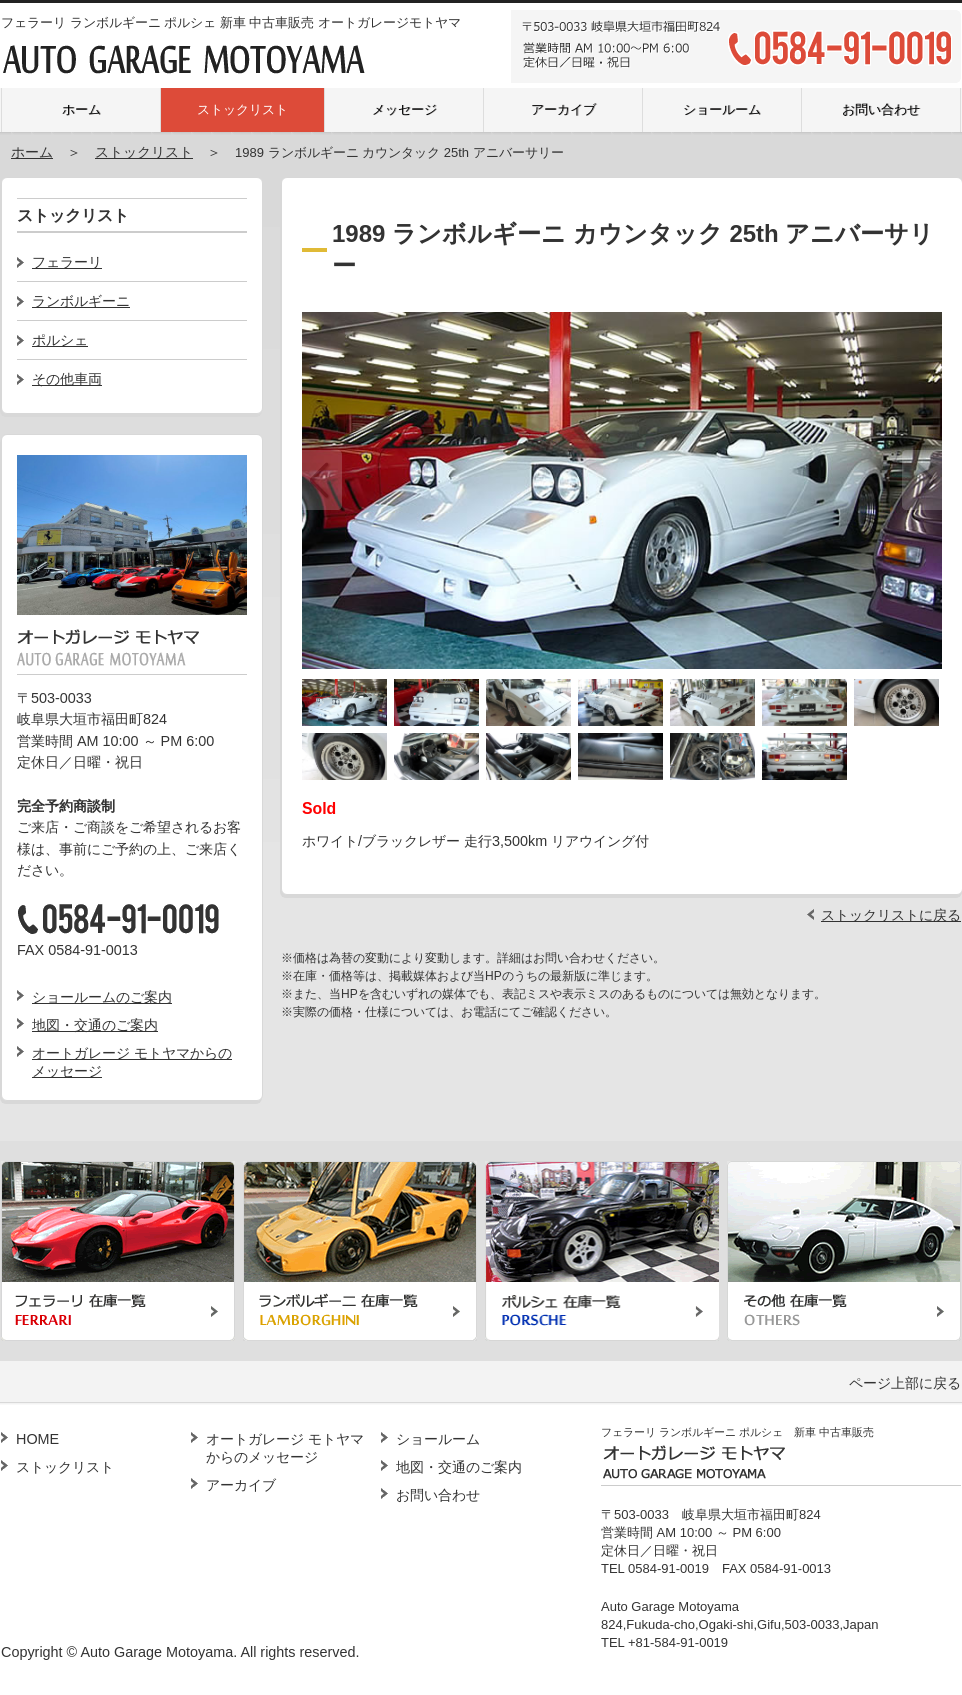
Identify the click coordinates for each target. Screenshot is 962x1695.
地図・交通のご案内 (95, 1025)
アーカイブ (563, 109)
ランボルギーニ (81, 301)
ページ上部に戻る (905, 1383)
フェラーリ (67, 262)
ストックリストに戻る (891, 915)
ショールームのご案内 (102, 997)
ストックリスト (242, 109)
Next (922, 480)
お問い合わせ (881, 109)
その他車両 (67, 379)
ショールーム (722, 109)
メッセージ (404, 109)
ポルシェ (60, 340)
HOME (37, 1439)
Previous (322, 480)
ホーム (81, 109)
